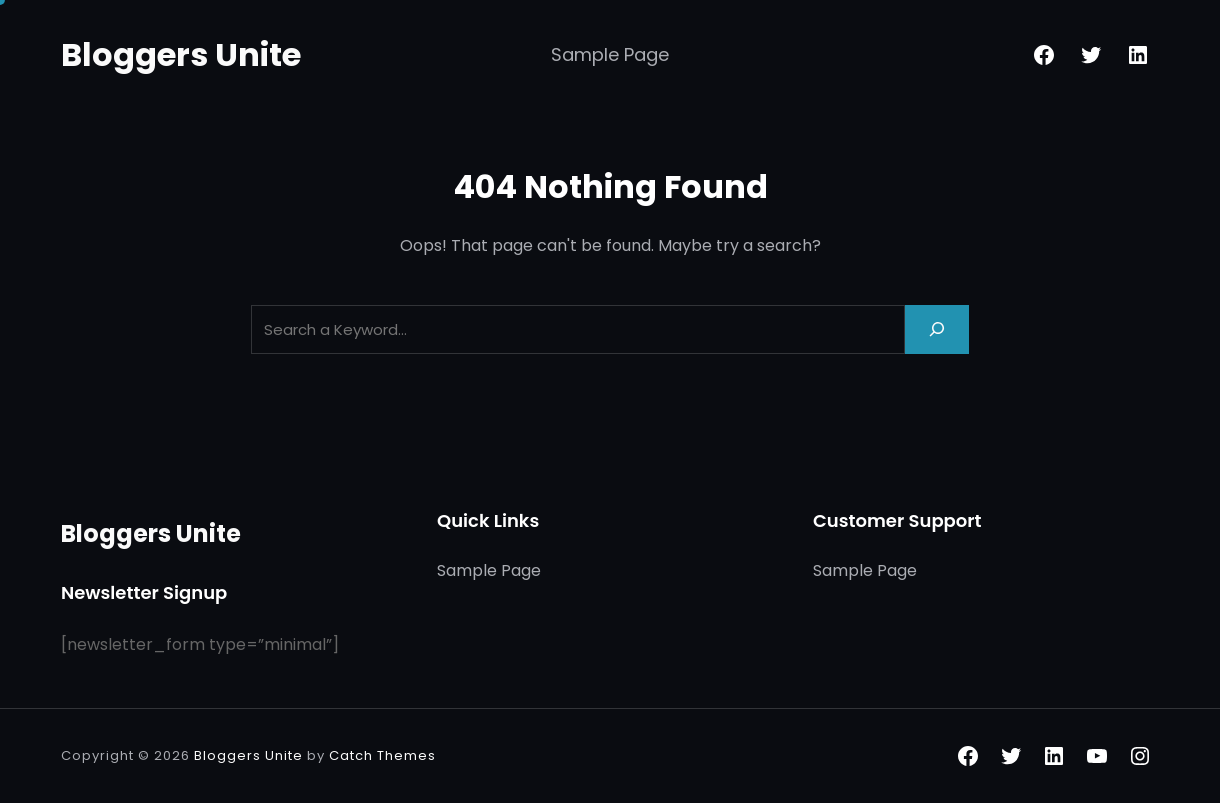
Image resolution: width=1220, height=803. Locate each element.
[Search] (937, 329)
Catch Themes (382, 755)
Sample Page (610, 54)
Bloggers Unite (181, 54)
